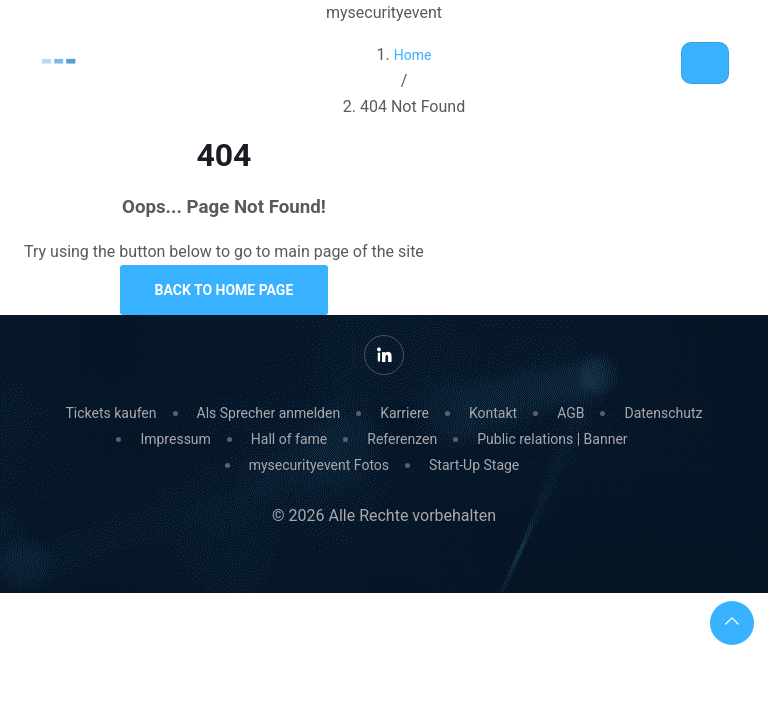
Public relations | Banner (552, 439)
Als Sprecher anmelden (269, 413)
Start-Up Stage (474, 465)
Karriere (404, 413)
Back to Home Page (224, 290)
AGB (570, 413)
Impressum (175, 439)
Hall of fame (289, 439)
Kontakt (493, 413)
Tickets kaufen (110, 413)
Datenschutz (663, 413)
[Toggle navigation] (705, 63)
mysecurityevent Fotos (319, 465)
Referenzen (402, 439)
